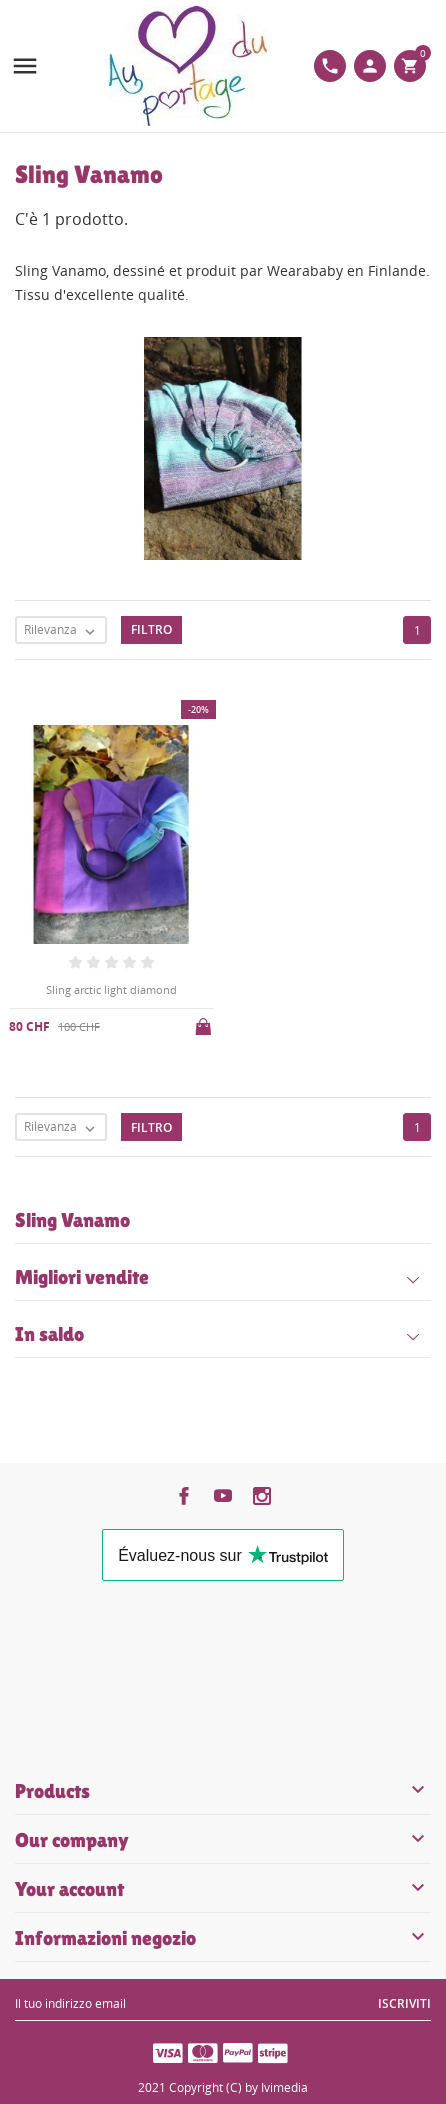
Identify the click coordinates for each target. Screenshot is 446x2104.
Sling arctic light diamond (111, 989)
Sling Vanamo (72, 1220)
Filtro (151, 629)
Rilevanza (64, 631)
